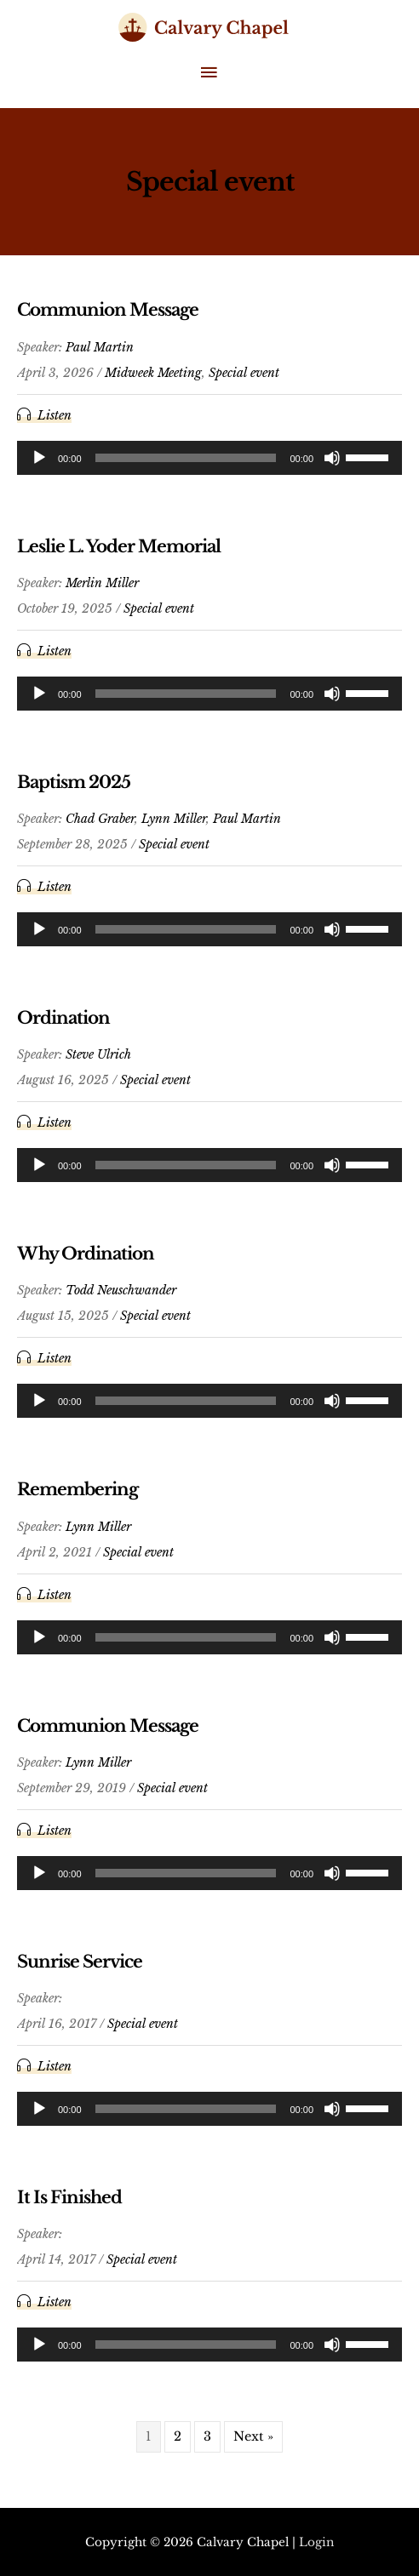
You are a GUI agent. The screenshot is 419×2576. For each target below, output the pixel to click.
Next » (253, 2436)
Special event (244, 372)
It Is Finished (69, 2197)
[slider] (186, 458)
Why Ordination (85, 1253)
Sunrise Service (79, 1961)
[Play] (39, 457)
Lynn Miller (173, 818)
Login (316, 2542)
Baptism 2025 (73, 782)
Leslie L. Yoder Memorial (119, 546)
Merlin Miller (102, 583)
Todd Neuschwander (121, 1290)
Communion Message (107, 310)
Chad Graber (100, 818)
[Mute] (332, 457)
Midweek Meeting (153, 372)
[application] (209, 458)
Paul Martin (100, 347)
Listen (54, 415)
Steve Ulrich (98, 1054)
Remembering (77, 1489)
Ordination (63, 1018)
